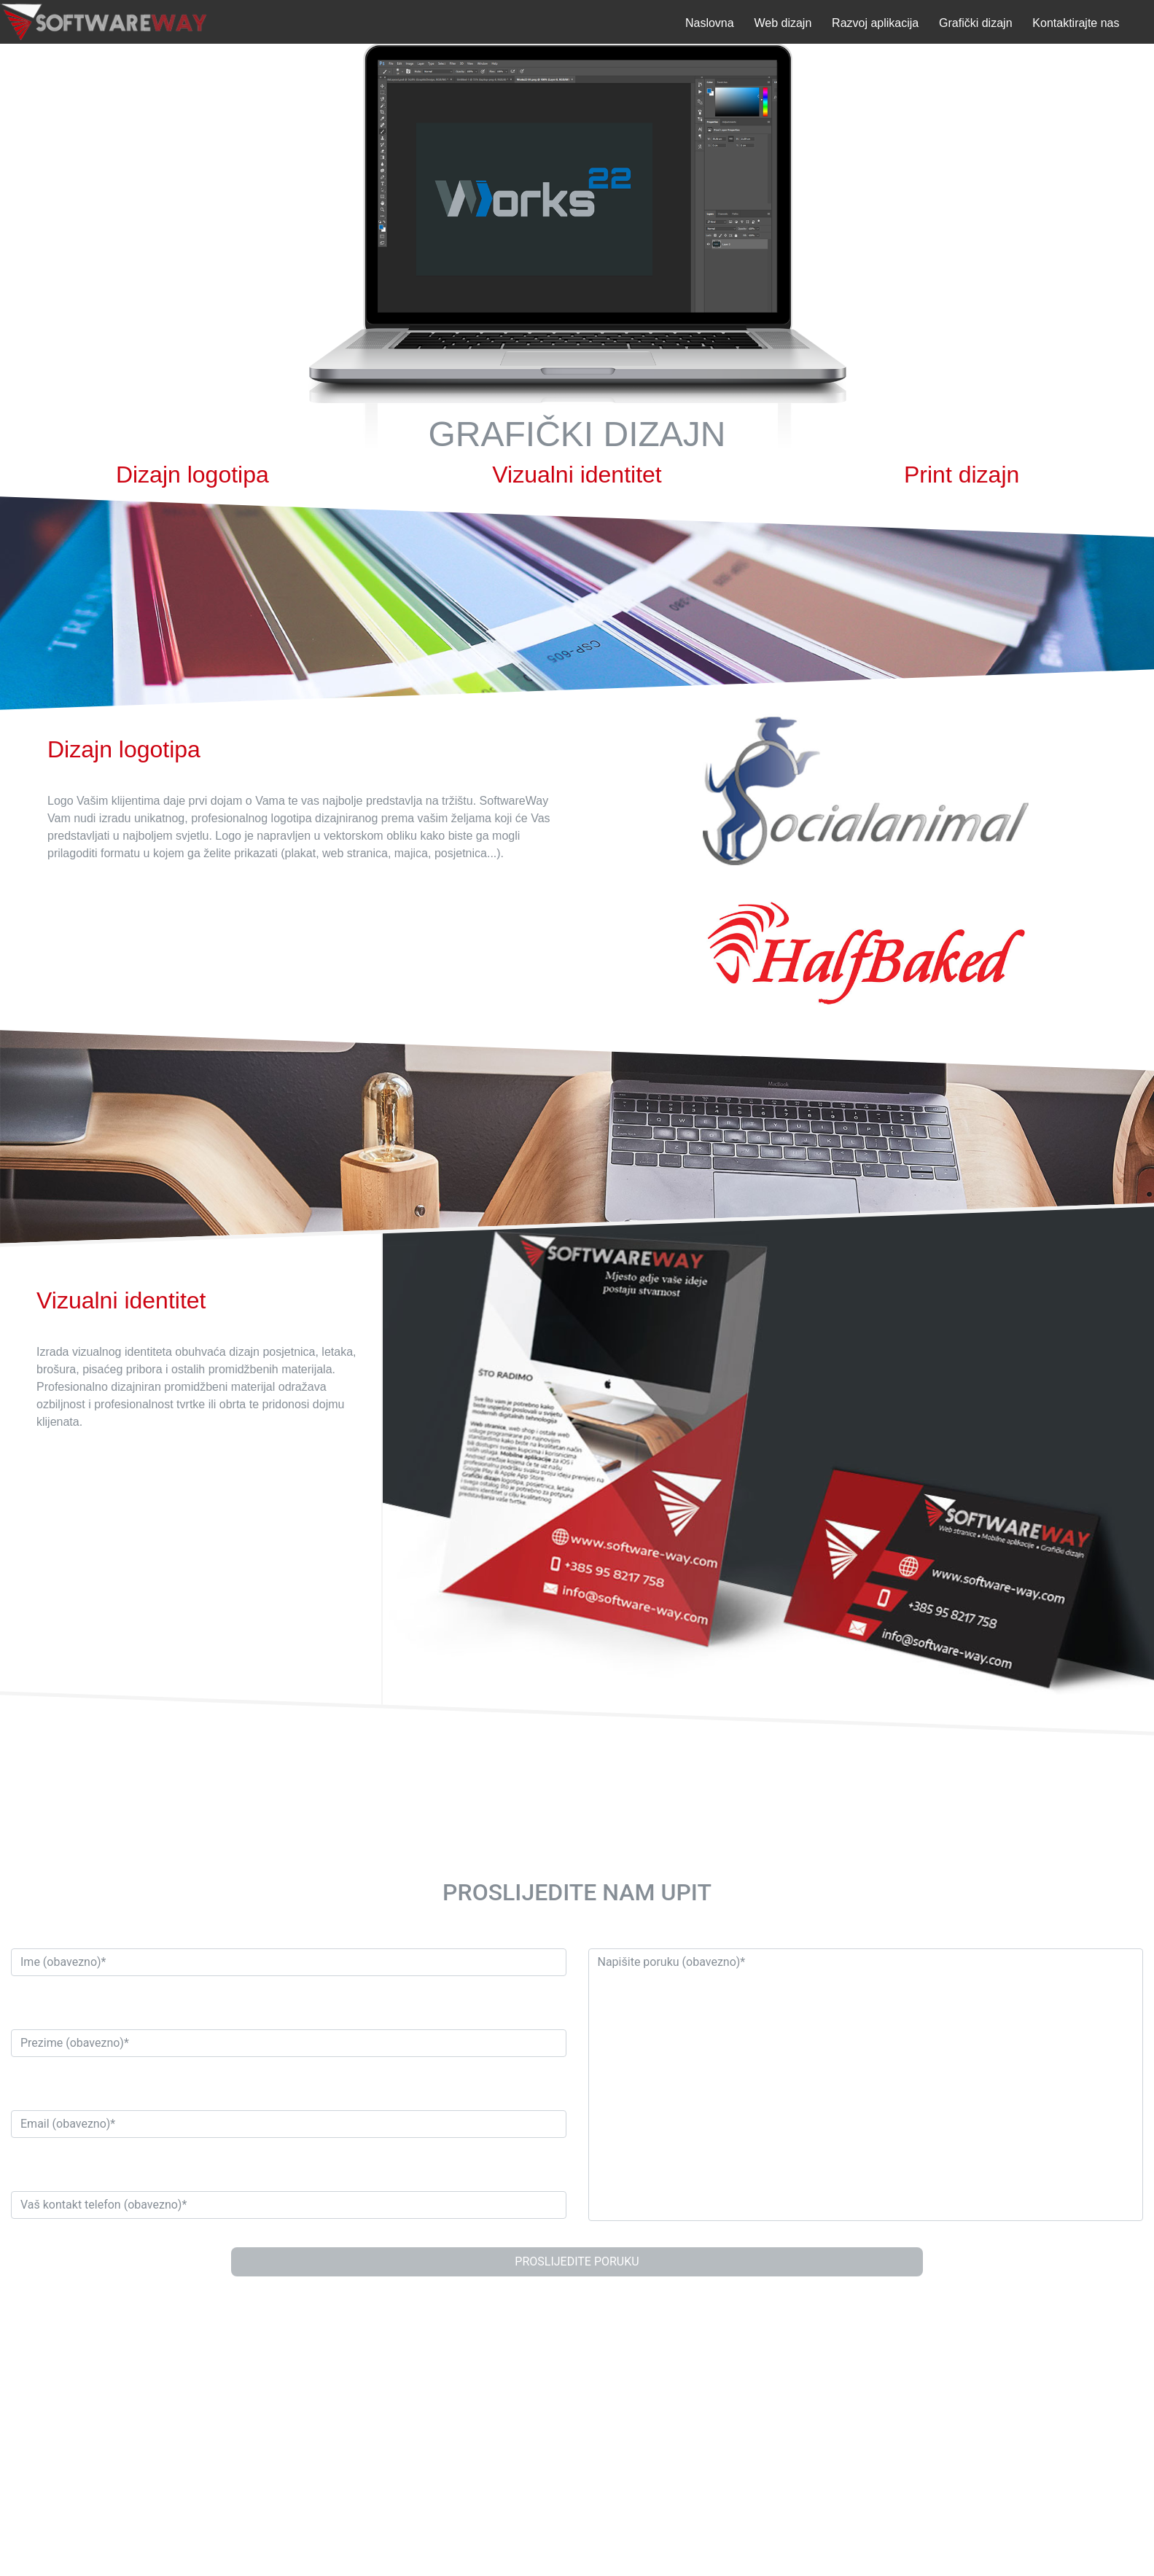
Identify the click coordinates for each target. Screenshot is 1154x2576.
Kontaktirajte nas (1075, 23)
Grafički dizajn (975, 23)
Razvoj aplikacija (875, 23)
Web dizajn (782, 23)
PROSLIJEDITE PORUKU (577, 2261)
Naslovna (709, 23)
